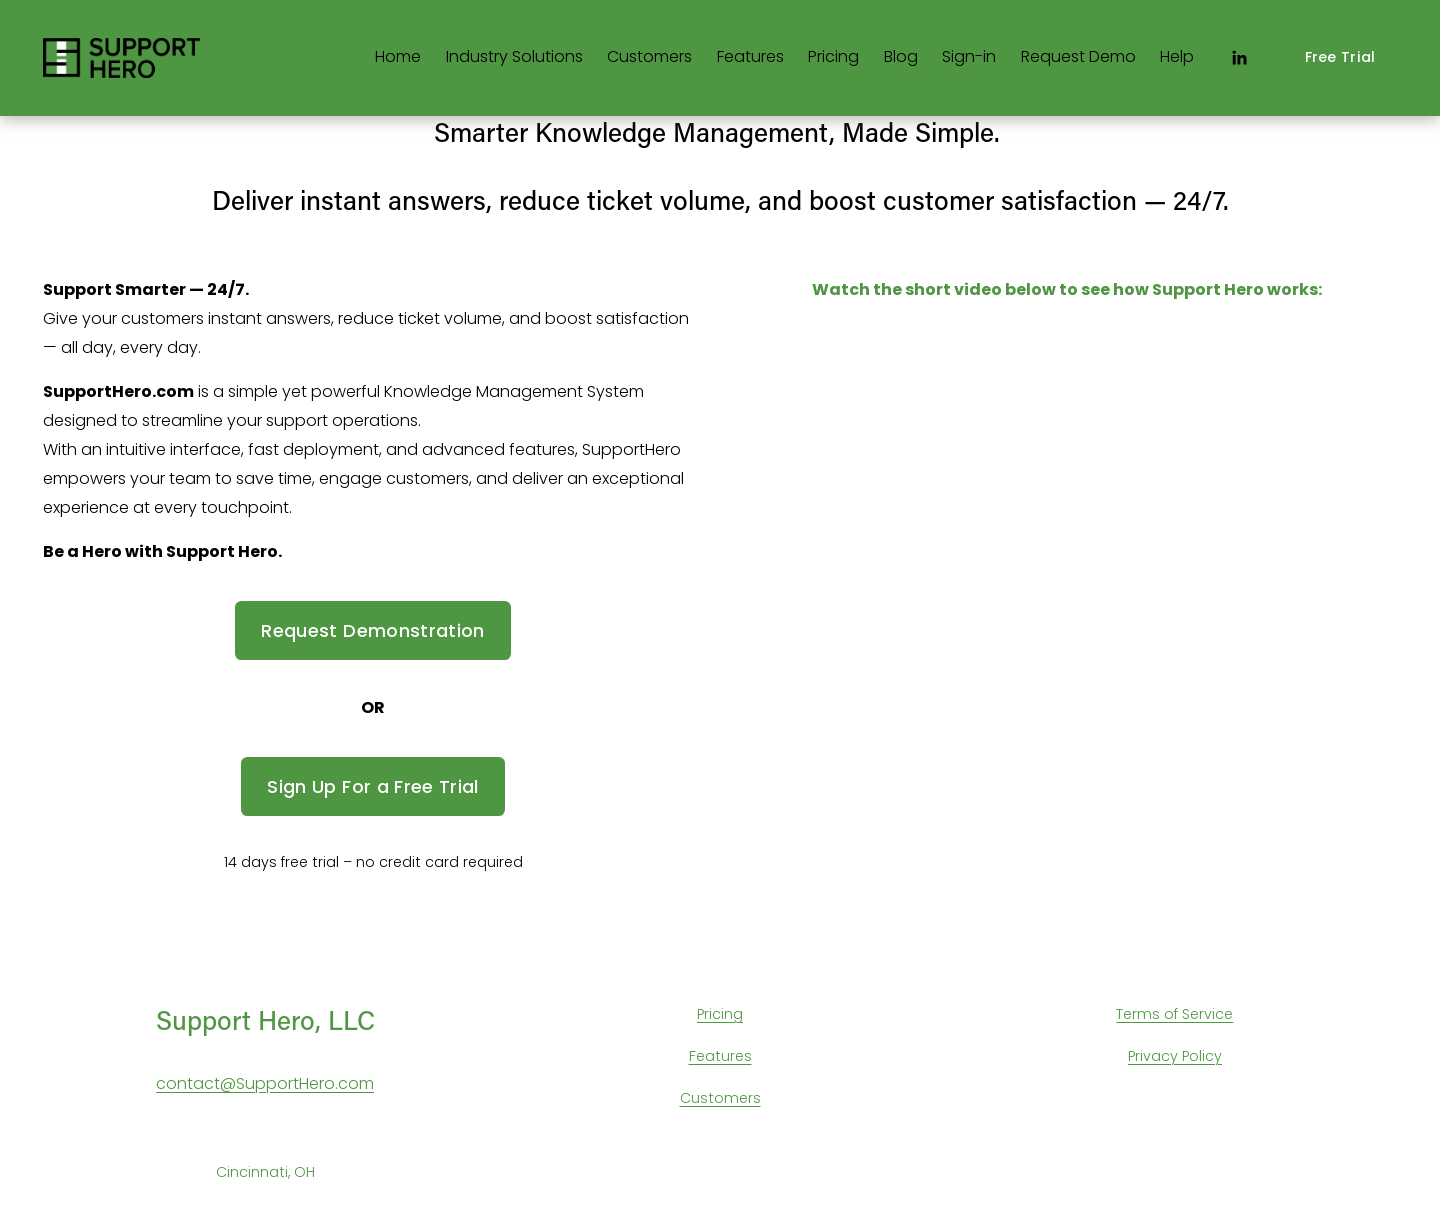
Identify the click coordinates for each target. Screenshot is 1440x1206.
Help (1177, 56)
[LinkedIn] (1239, 58)
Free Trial (1340, 57)
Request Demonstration (372, 630)
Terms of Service (1174, 1014)
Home (398, 56)
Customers (649, 56)
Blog (901, 56)
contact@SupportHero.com (265, 1083)
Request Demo (1078, 56)
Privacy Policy (1175, 1056)
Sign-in (969, 56)
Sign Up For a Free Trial (373, 786)
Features (750, 56)
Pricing (833, 56)
